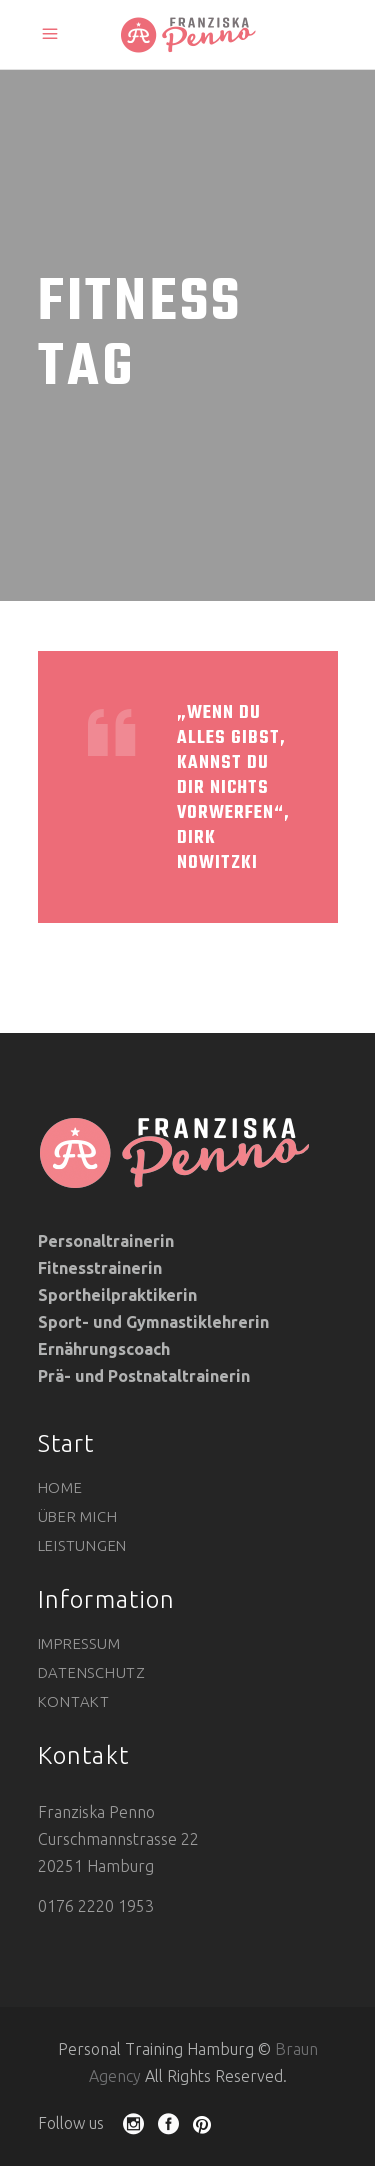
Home (60, 1487)
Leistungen (83, 1545)
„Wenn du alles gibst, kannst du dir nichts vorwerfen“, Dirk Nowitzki (233, 788)
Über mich (78, 1516)
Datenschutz (92, 1672)
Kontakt (74, 1701)
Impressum (79, 1643)
